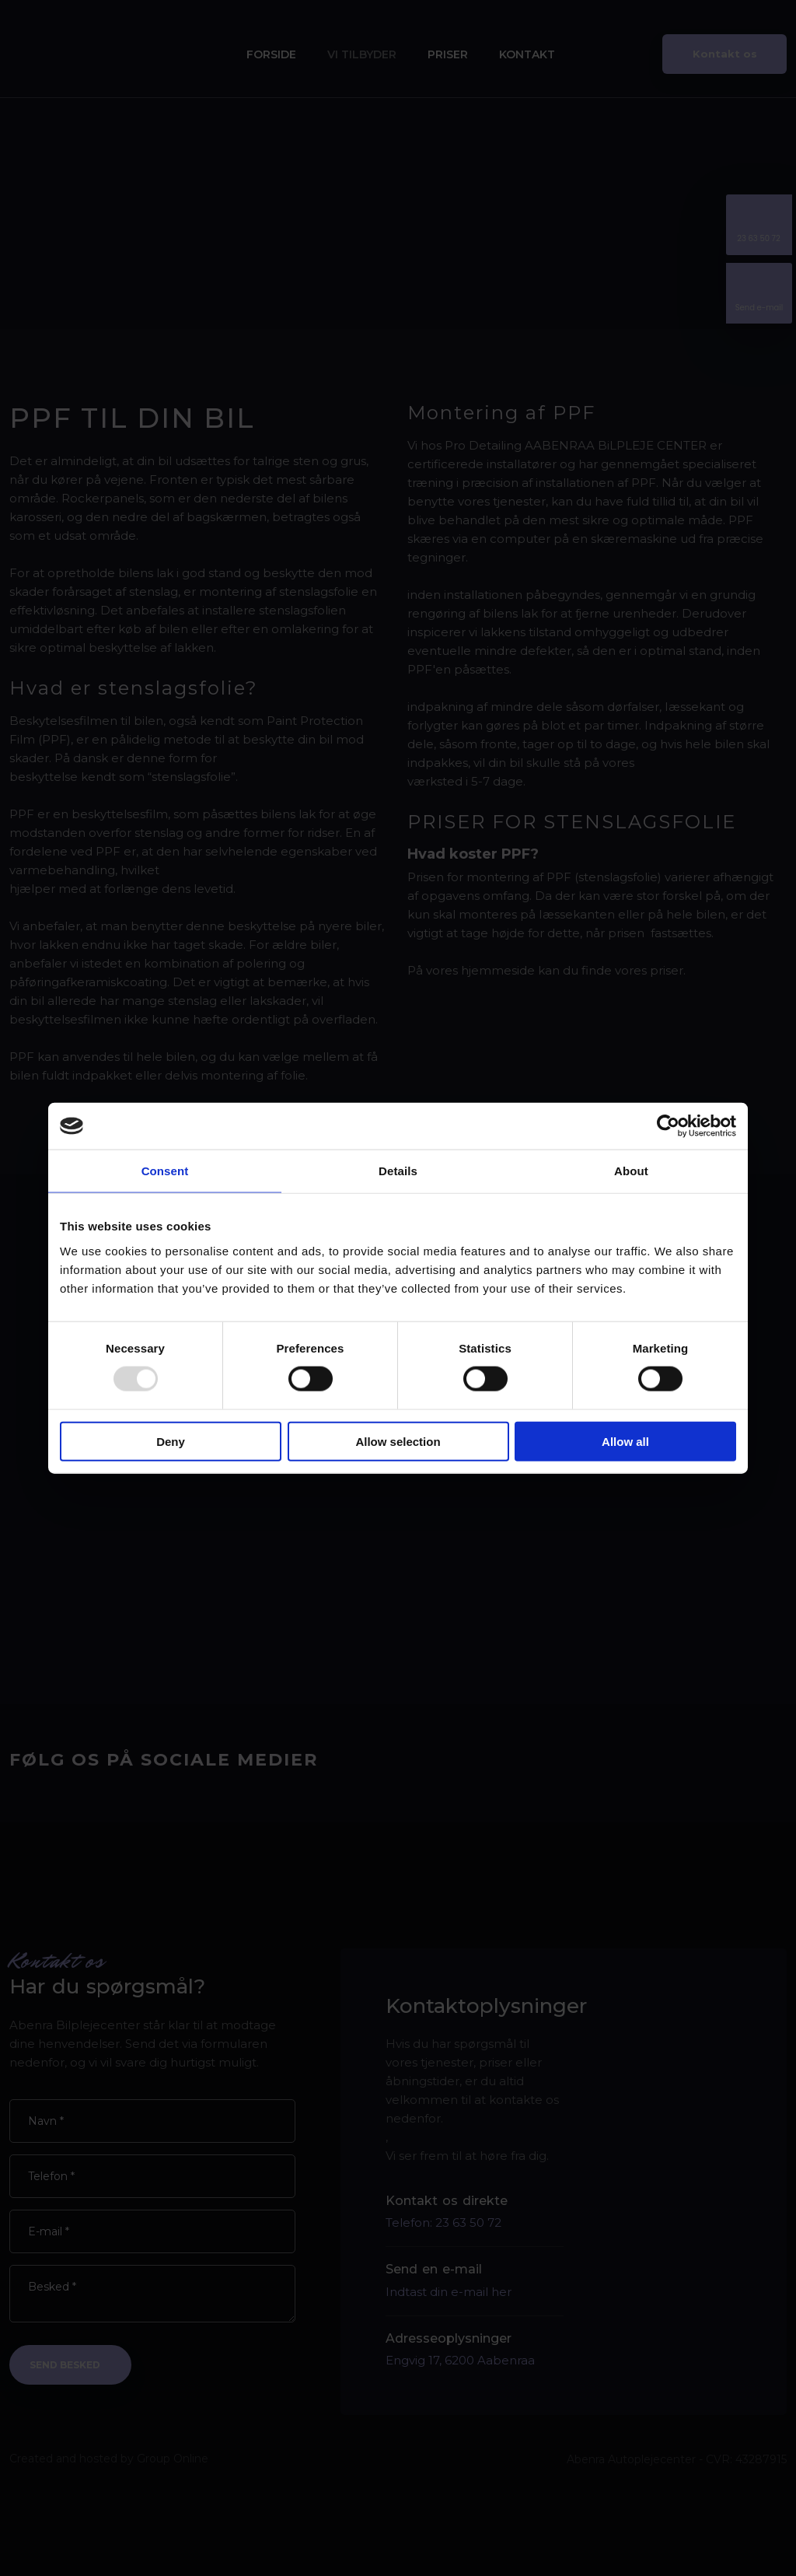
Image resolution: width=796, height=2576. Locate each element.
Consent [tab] (165, 1171)
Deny (170, 1440)
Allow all (625, 1440)
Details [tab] (398, 1171)
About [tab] (631, 1171)
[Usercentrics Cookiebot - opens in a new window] (668, 1126)
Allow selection (397, 1440)
